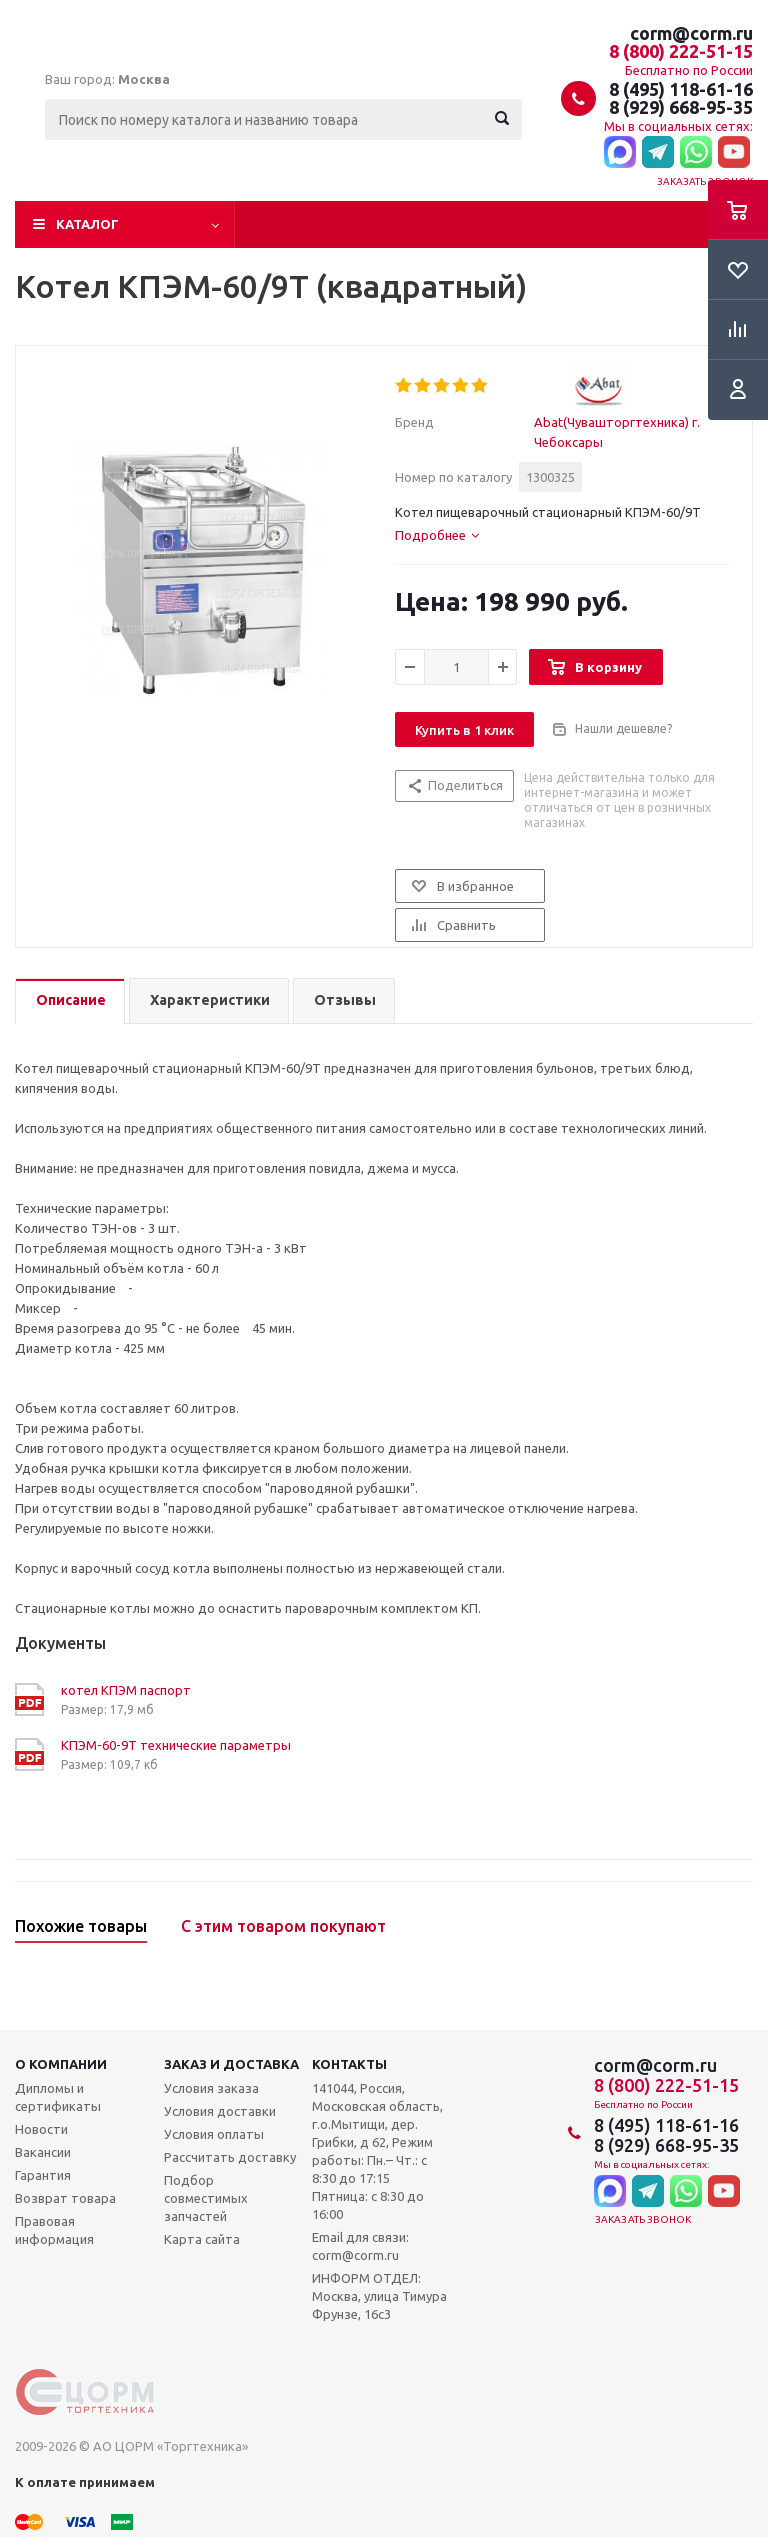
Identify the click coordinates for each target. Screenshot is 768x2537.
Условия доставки (220, 2111)
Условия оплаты (214, 2134)
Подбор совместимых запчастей (206, 2198)
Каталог (87, 224)
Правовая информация (54, 2230)
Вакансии (43, 2152)
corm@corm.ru (691, 33)
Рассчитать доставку (230, 2157)
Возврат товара (65, 2198)
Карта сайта (202, 2239)
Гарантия (43, 2175)
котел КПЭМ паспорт (126, 1690)
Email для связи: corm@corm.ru (360, 2246)
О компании (61, 2064)
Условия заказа (211, 2088)
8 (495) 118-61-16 (681, 89)
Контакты (349, 2064)
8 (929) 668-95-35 (681, 107)
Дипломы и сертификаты (58, 2097)
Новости (41, 2129)
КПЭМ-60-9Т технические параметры (176, 1745)
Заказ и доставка (231, 2064)
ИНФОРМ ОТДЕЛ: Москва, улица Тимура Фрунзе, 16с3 (379, 2296)
